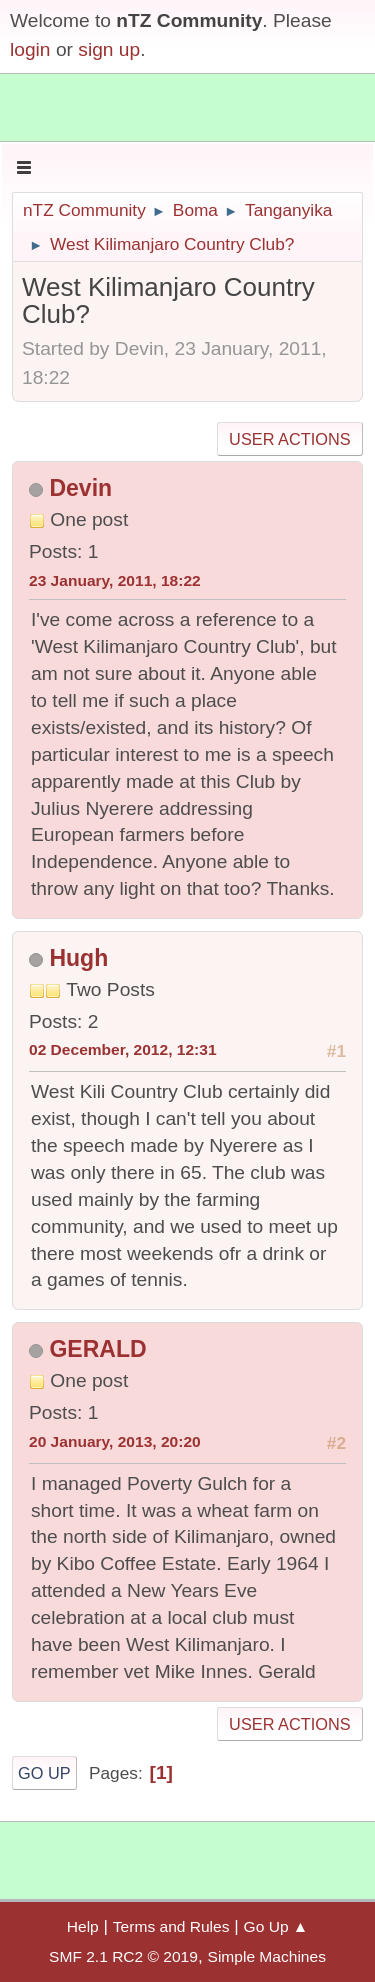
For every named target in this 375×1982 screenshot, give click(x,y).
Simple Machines (267, 1956)
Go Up (44, 1773)
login (30, 49)
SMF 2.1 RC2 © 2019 (123, 1956)
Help (83, 1926)
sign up (109, 49)
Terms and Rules (171, 1926)
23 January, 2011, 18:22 (115, 580)
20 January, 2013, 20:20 (115, 1441)
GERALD (97, 1349)
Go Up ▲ (276, 1926)
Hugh (78, 958)
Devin (80, 488)
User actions (289, 439)
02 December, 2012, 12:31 (123, 1049)
